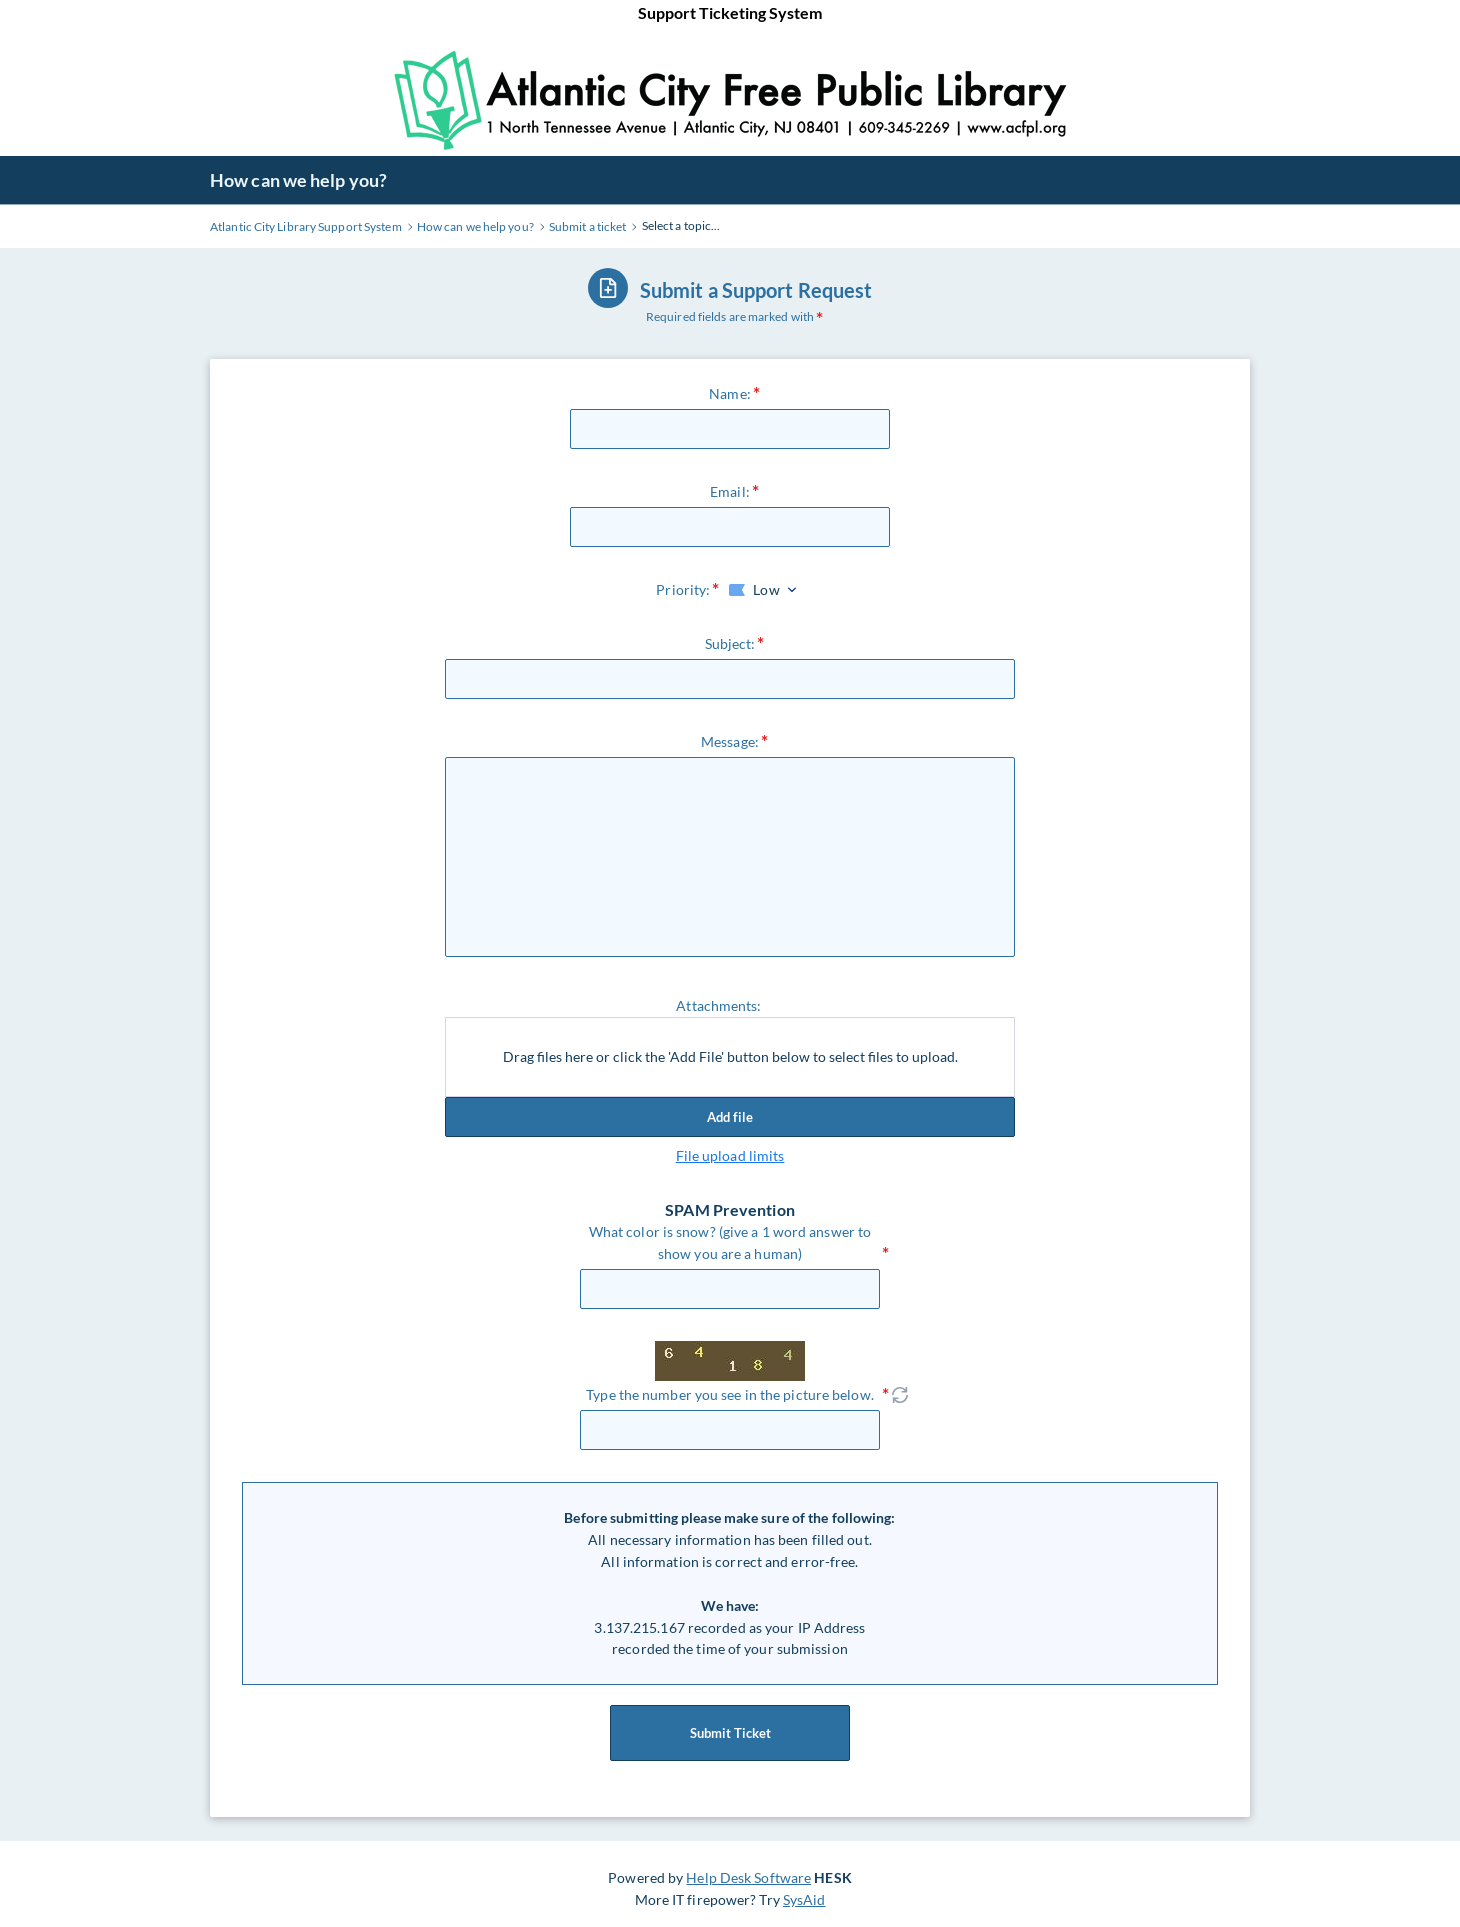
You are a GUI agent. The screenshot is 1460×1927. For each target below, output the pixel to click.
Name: (730, 393)
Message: (730, 741)
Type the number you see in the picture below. (730, 1394)
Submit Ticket (730, 1733)
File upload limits (730, 1155)
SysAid (804, 1899)
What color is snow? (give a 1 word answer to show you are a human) (730, 1242)
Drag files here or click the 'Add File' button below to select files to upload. (730, 1056)
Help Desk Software (748, 1877)
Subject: (730, 643)
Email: (730, 491)
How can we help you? (298, 180)
